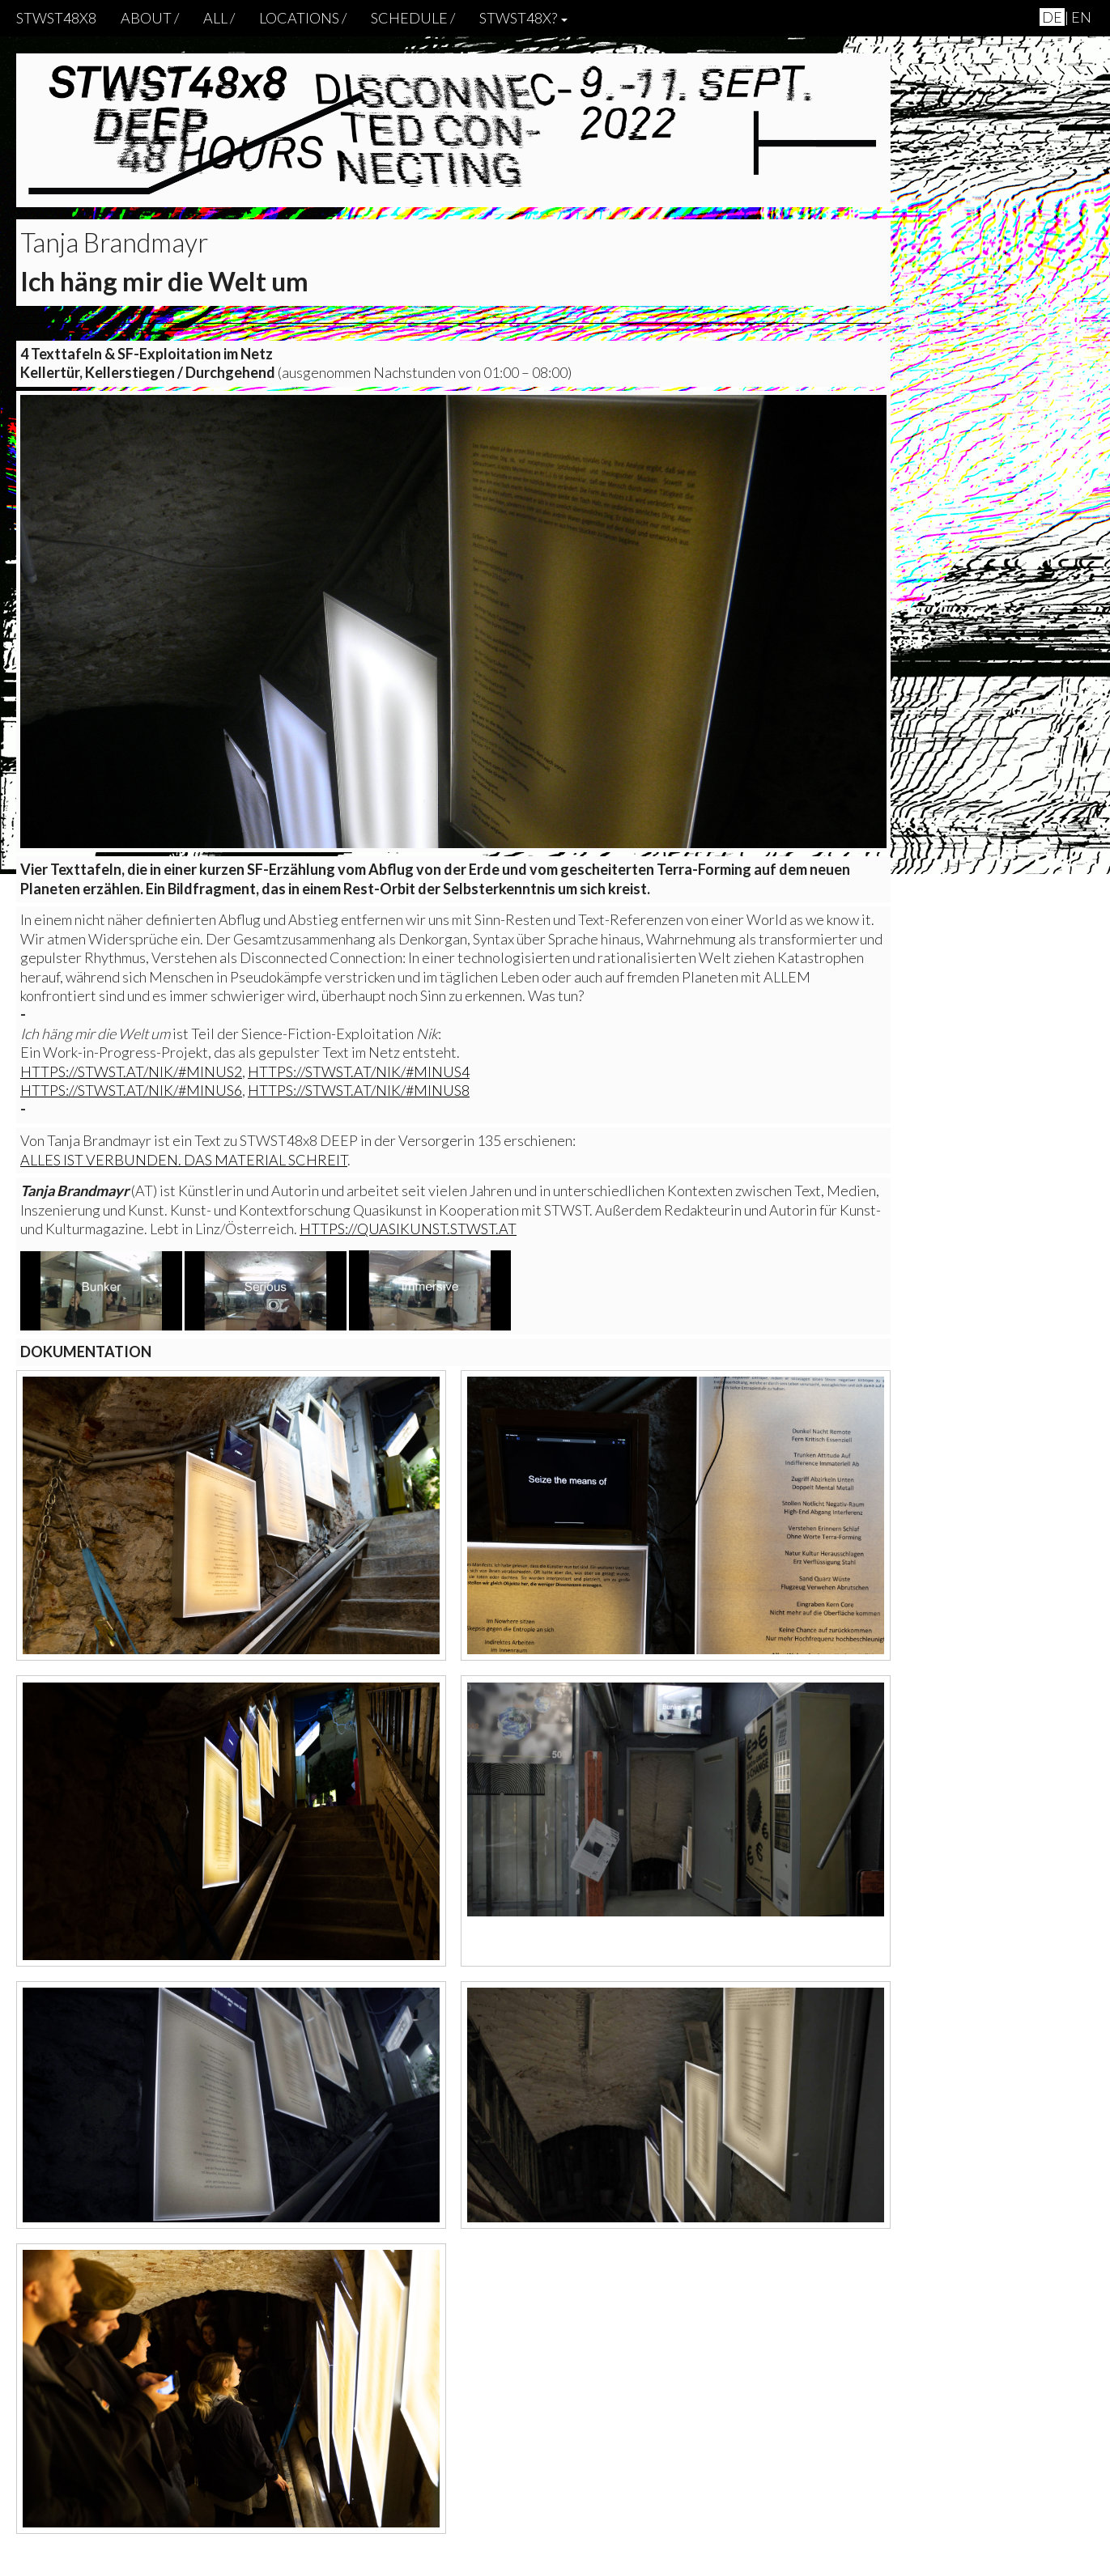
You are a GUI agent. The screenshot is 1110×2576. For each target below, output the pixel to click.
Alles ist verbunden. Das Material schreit (183, 1160)
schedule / (413, 18)
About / (150, 18)
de (1052, 17)
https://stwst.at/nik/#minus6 (131, 1090)
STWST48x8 (56, 18)
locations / (303, 18)
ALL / (219, 18)
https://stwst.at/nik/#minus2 (131, 1071)
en (1081, 17)
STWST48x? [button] (523, 18)
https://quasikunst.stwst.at (408, 1228)
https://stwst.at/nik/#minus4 (359, 1071)
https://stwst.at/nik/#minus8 (359, 1090)
